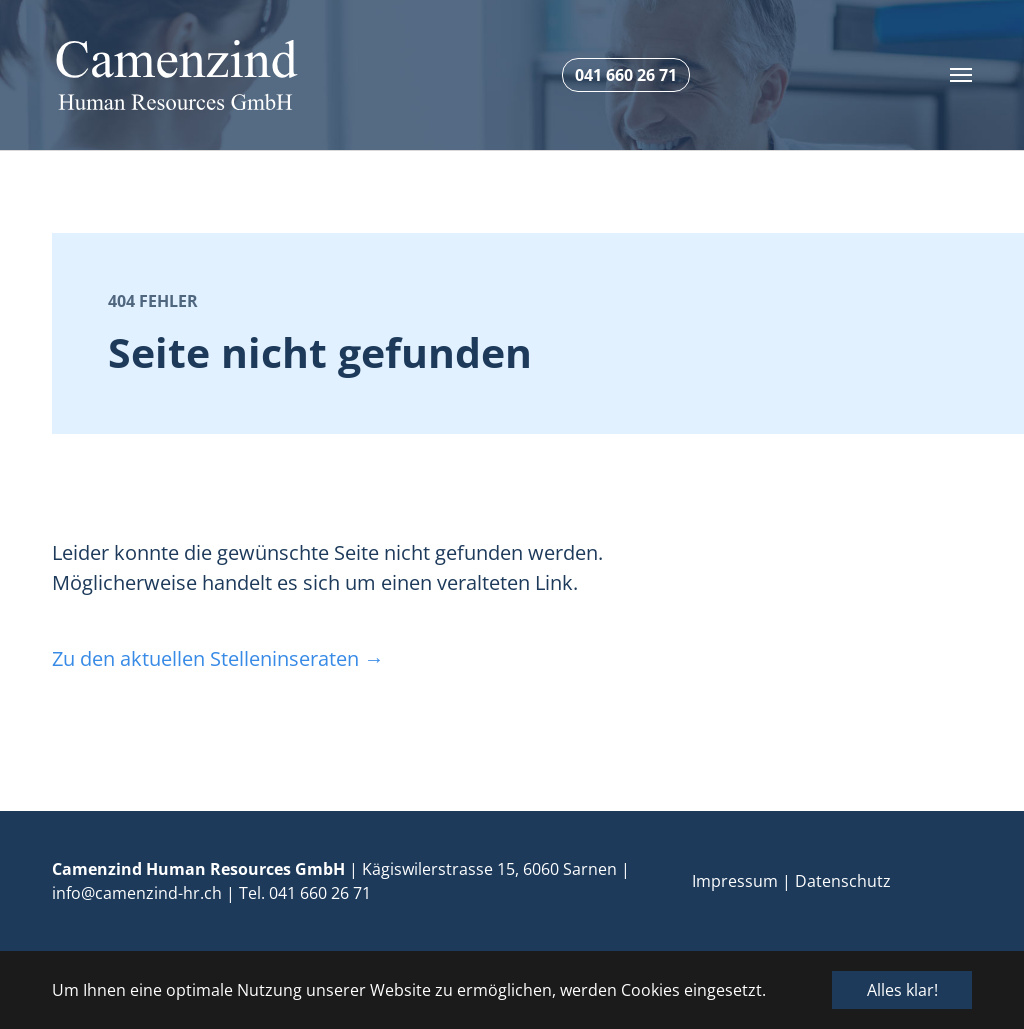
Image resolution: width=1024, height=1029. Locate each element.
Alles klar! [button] (902, 990)
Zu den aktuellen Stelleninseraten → (218, 658)
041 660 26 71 (320, 893)
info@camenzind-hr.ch (137, 893)
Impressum (735, 881)
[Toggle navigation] (961, 75)
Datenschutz (843, 881)
